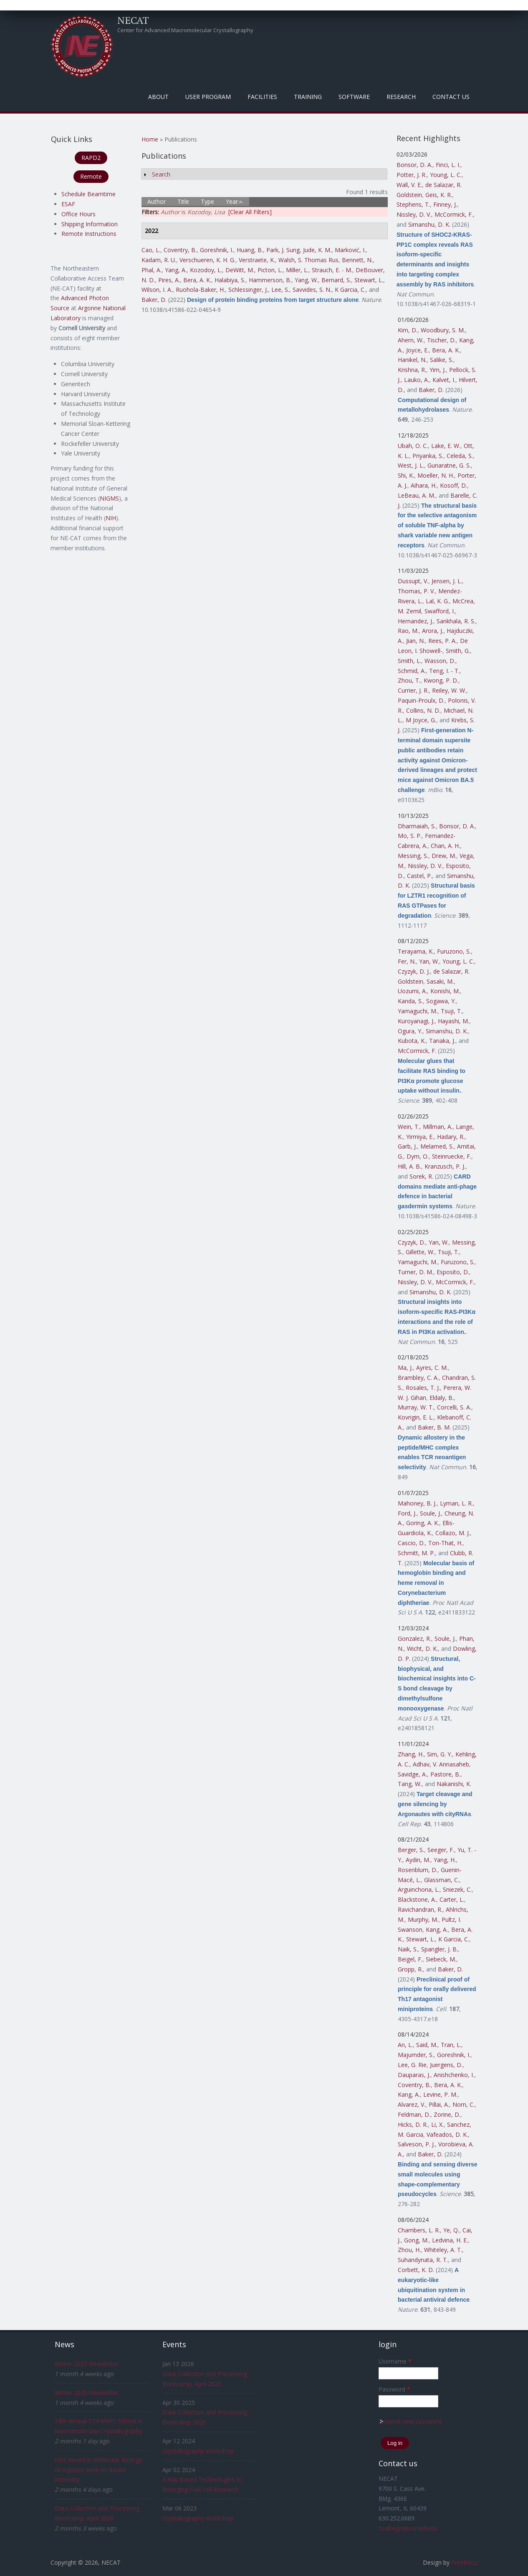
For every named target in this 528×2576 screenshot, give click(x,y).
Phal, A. (151, 270)
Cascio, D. (411, 1543)
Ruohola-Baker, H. (200, 290)
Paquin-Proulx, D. (421, 700)
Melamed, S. (437, 1146)
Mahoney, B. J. (417, 1503)
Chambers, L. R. (419, 2230)
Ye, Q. (451, 2230)
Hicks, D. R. (413, 2124)
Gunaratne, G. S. (449, 465)
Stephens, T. (413, 204)
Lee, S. (280, 290)
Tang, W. (410, 1784)
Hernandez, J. (415, 621)
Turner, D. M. (415, 1272)
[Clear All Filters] (250, 212)
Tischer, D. (441, 340)
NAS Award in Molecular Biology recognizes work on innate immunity (98, 2470)
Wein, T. (408, 1127)
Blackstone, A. (417, 1899)
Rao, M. (408, 631)
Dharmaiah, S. (417, 826)
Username (395, 2361)
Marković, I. (350, 250)
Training (308, 97)
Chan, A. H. (445, 846)
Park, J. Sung (283, 250)
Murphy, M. (423, 1919)
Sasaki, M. (440, 981)
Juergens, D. (446, 2065)
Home (149, 139)
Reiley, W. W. (449, 690)
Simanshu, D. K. (429, 224)
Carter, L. (452, 1899)
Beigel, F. (410, 1959)
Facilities (262, 97)
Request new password (410, 2421)
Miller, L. (297, 270)
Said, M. (426, 2045)
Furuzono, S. (454, 951)
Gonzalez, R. (414, 1638)
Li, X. (437, 2124)
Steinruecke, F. (451, 1156)
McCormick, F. (454, 214)
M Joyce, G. (421, 720)
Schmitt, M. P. (416, 1553)
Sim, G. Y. (439, 1754)
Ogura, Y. (410, 1031)
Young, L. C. (446, 175)
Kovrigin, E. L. (416, 1417)
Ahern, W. (411, 340)
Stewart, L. (368, 280)
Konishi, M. (445, 991)
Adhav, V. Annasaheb (441, 1764)
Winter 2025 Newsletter (87, 2364)
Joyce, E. (417, 350)
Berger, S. (411, 1850)
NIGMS (109, 498)
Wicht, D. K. (422, 1648)
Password (394, 2389)
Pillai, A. (439, 2104)
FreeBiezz (464, 2562)
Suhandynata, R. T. (423, 2260)
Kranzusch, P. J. (444, 1166)
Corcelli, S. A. (454, 1407)
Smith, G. (458, 651)
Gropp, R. (410, 1969)
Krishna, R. (412, 370)
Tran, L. (451, 2045)
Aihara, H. (424, 485)
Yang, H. (445, 1860)
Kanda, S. (410, 1001)
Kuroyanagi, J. (416, 1021)
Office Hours (78, 214)
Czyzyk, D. (411, 1242)
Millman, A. (437, 1127)
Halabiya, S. (230, 280)
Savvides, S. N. (312, 290)
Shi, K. (406, 475)
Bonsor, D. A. (414, 165)
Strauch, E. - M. (332, 270)
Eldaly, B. (441, 1398)
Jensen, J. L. (447, 581)
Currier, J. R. (413, 690)
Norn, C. (463, 2104)
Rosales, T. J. (423, 1388)
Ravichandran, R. (420, 1909)
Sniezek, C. (457, 1889)
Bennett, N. (357, 260)
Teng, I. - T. (444, 671)
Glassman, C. (441, 1880)
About (158, 97)
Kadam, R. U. (158, 260)
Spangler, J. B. (439, 1949)
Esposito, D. (453, 1272)
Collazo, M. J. (452, 1533)
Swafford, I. (439, 611)
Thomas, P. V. (416, 591)
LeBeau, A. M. (416, 495)
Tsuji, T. (451, 1011)
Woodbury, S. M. (443, 330)
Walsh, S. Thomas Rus (308, 260)
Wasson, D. (439, 661)
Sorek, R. (421, 1176)
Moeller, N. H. (435, 475)
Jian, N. (415, 641)
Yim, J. (437, 370)
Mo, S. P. (410, 836)
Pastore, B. (445, 1774)
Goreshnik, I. (216, 250)
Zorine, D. (447, 2114)
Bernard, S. (336, 280)
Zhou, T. (409, 680)
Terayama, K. (416, 951)
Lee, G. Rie (412, 2065)
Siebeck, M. (441, 1959)
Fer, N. (407, 961)
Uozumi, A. (412, 991)
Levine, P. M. (440, 2094)
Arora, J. (432, 631)
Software (354, 97)
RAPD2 (91, 158)
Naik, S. (408, 1949)
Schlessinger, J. (248, 290)
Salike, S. (441, 360)
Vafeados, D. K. (447, 2134)
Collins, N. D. (423, 710)
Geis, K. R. (438, 195)
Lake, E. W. (445, 446)
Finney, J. (445, 204)
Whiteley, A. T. (443, 2250)
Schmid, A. (412, 671)
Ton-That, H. (445, 1543)
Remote (91, 176)
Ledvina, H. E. (450, 2240)
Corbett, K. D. (416, 2270)
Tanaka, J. (442, 1041)
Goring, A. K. (422, 1523)
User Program (208, 97)
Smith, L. (409, 661)
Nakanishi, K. (454, 1784)
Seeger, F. (440, 1850)
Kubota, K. (412, 1041)
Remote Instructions (88, 234)
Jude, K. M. (317, 250)
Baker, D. (154, 300)
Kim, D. (407, 330)
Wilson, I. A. (156, 290)
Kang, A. (437, 1929)
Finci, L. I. (448, 165)
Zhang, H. (411, 1754)
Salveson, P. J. (416, 2144)
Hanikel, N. (412, 360)
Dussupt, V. (413, 581)
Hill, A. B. (409, 1166)
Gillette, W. (420, 1252)
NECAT (133, 20)
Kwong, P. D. (441, 680)
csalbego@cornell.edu (408, 2528)
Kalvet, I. (443, 380)
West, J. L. (411, 465)
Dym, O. (418, 1156)
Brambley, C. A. (418, 1378)
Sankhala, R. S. (456, 621)
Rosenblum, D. (417, 1870)
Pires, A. (169, 280)
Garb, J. (407, 1146)
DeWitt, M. (239, 270)
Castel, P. (419, 876)
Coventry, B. (180, 250)
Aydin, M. (418, 1860)
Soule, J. (430, 1513)
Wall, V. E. (409, 185)
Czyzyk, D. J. (414, 971)
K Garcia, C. (350, 290)
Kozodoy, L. (206, 270)
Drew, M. (444, 856)
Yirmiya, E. (420, 1137)
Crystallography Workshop (197, 2451)
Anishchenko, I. (454, 2075)
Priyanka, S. (427, 456)
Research (401, 97)
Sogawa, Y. (441, 1001)
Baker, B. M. (434, 1427)
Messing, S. (413, 856)
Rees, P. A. (442, 641)
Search (161, 174)
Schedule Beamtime (88, 194)
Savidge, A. (412, 1774)
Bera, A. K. (197, 280)
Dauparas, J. (414, 2075)
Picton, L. (270, 270)
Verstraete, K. (257, 260)
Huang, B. (250, 250)
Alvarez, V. (411, 2104)
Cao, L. (150, 250)
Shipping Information (89, 224)
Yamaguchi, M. (417, 1011)
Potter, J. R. (412, 175)
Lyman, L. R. (456, 1503)
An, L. (405, 2045)
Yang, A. (176, 270)
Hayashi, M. (453, 1021)
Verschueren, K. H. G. (207, 260)
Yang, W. (306, 280)
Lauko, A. (416, 380)
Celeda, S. (460, 456)
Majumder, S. (416, 2055)
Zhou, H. (409, 2250)
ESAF (68, 204)
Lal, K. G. (437, 601)
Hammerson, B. (270, 280)
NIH (111, 518)
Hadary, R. (451, 1137)
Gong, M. (416, 2240)
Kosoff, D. (453, 485)
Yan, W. (429, 961)
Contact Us (451, 97)
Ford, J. (407, 1513)
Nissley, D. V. (414, 214)
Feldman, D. (414, 2114)
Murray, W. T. (416, 1407)
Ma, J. (405, 1368)
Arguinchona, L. (419, 1889)
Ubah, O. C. (413, 446)
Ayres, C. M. (432, 1368)
